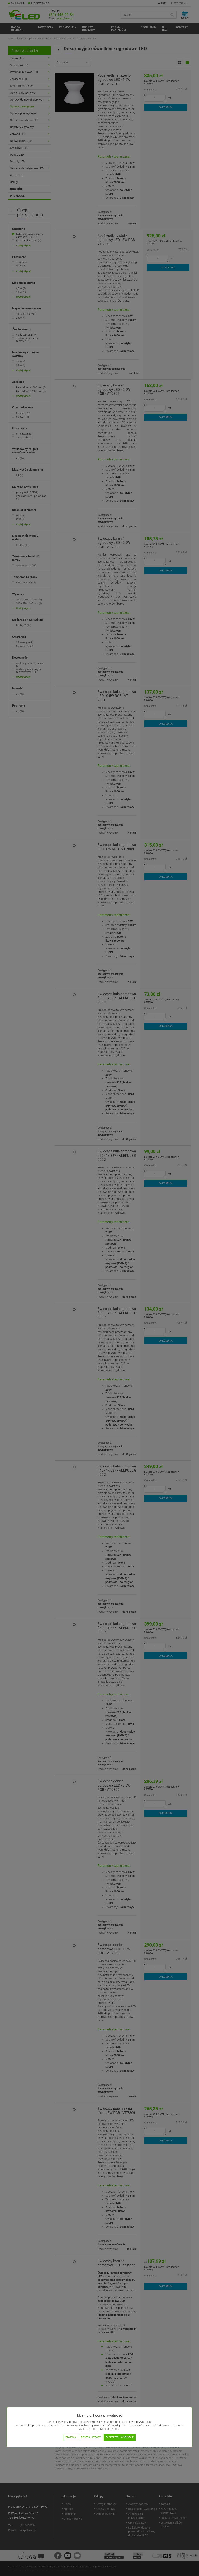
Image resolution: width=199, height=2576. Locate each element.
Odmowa (71, 2437)
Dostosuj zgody (91, 2437)
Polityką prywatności (138, 2422)
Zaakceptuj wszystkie (120, 2437)
